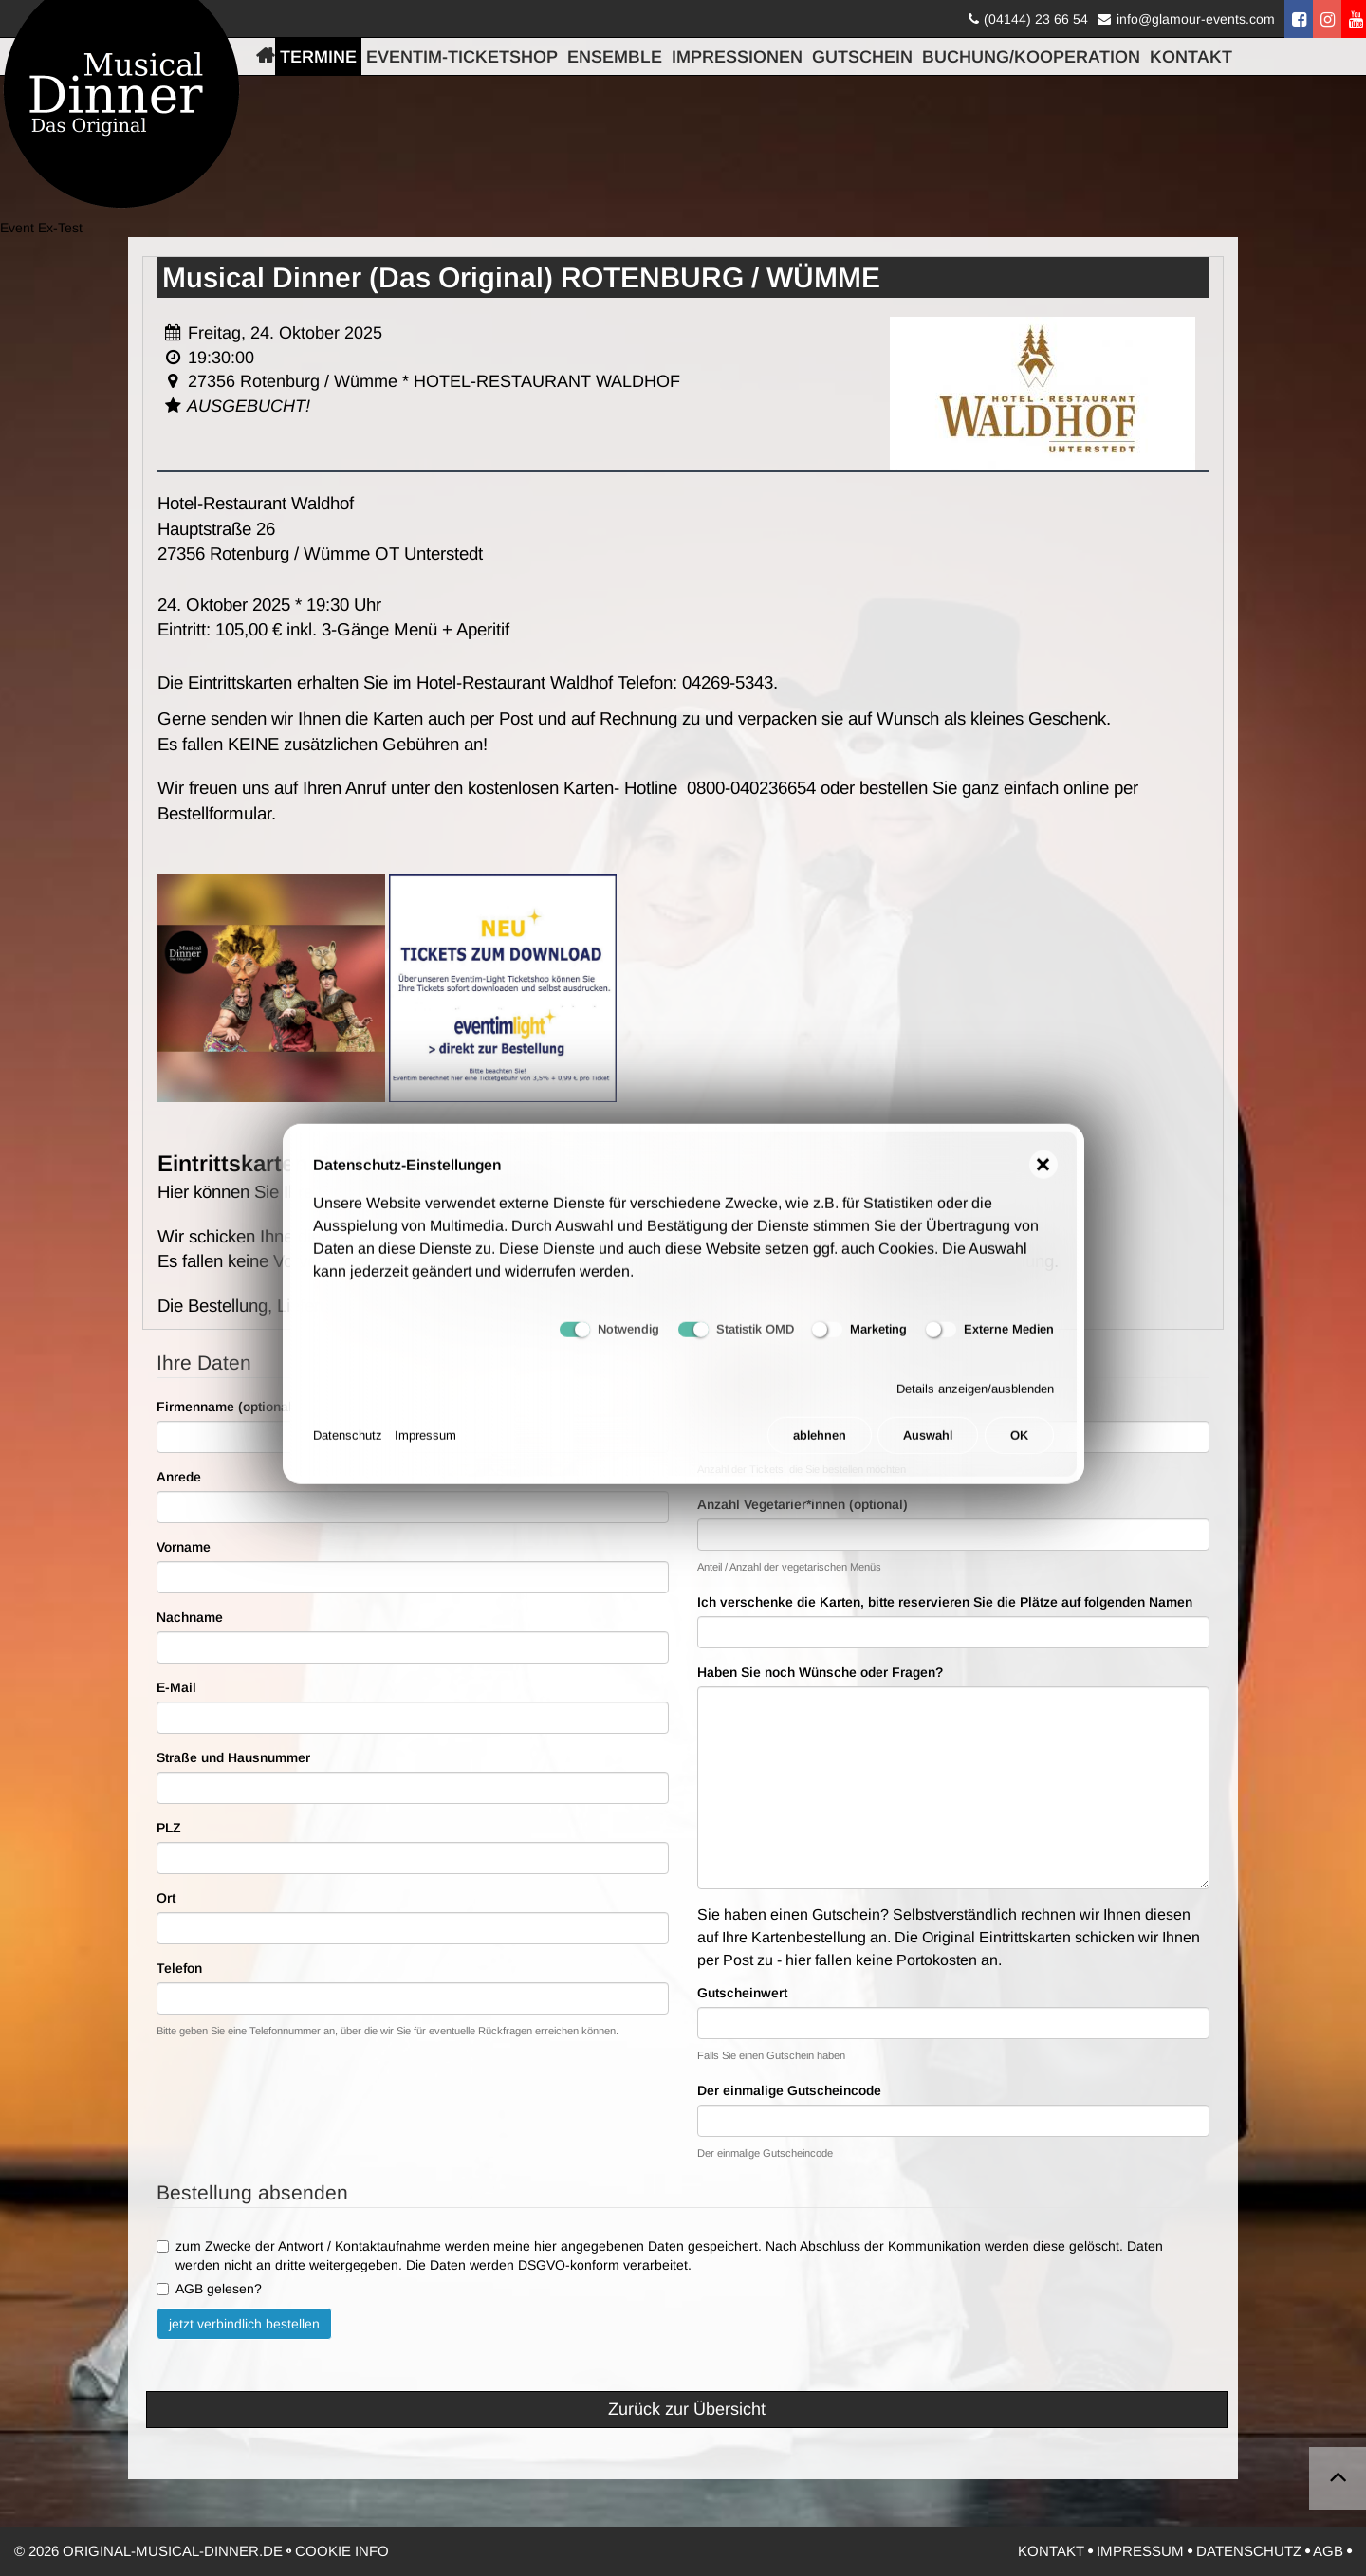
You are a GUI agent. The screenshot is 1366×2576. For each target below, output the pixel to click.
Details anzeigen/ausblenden (975, 1399)
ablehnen (819, 1447)
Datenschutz (347, 1447)
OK (1019, 1447)
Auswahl (927, 1447)
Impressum (425, 1447)
